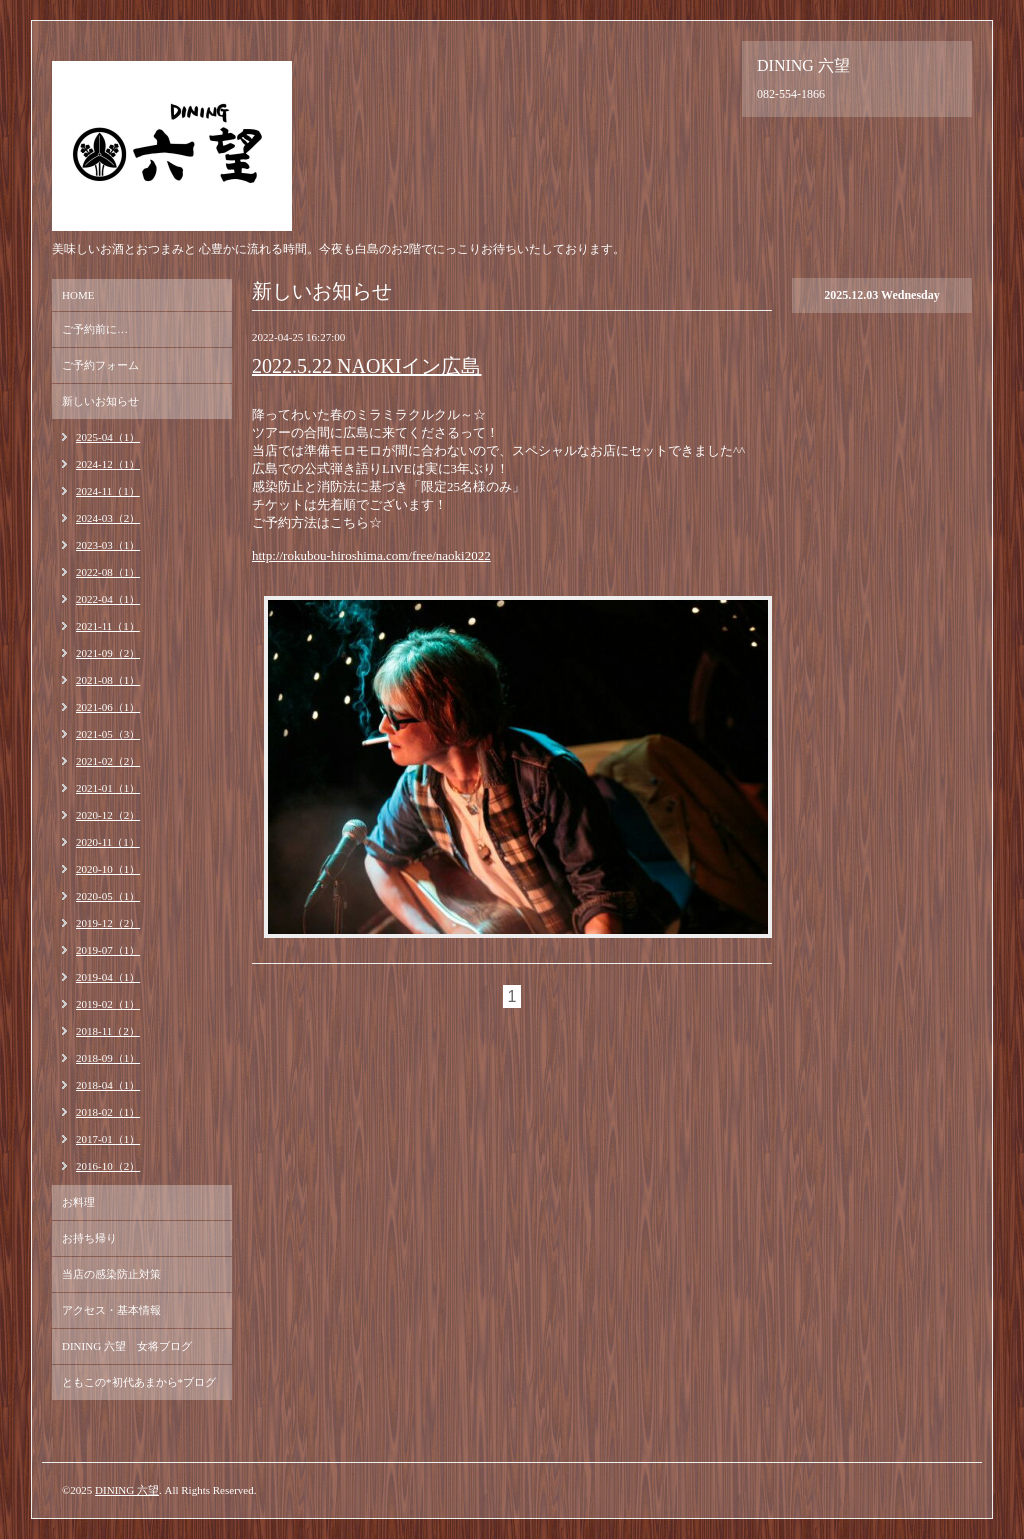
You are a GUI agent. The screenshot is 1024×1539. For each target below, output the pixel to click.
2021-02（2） (108, 761)
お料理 (78, 1202)
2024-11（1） (108, 491)
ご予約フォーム (100, 365)
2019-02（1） (108, 1004)
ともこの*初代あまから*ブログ (139, 1382)
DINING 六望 (127, 1490)
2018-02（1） (108, 1112)
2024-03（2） (108, 518)
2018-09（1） (108, 1058)
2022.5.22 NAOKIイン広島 (366, 366)
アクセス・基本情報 (111, 1310)
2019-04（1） (108, 977)
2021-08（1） (108, 680)
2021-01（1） (108, 788)
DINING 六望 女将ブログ (127, 1346)
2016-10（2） (108, 1166)
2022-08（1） (108, 572)
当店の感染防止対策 (111, 1274)
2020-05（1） (108, 896)
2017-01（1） (108, 1139)
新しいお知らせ (100, 401)
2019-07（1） (108, 950)
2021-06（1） (108, 707)
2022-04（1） (108, 599)
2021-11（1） (108, 626)
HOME (78, 295)
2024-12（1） (108, 464)
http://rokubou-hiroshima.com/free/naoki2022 (371, 555)
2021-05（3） (108, 734)
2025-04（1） (108, 437)
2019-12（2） (108, 923)
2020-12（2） (108, 815)
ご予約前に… (95, 329)
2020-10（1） (108, 869)
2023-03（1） (108, 545)
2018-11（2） (108, 1031)
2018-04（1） (108, 1085)
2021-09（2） (108, 653)
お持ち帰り (89, 1238)
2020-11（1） (108, 842)
